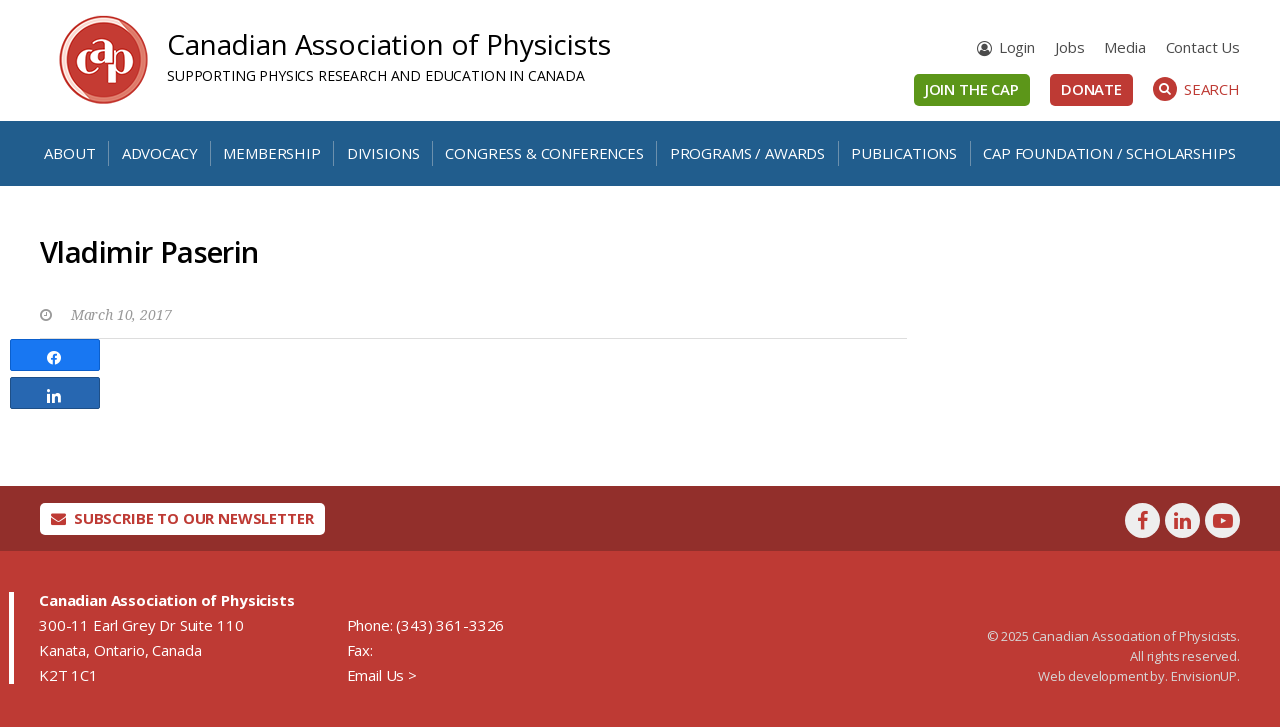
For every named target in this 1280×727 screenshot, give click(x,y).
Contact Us (1203, 47)
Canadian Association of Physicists (389, 44)
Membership (271, 153)
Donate (1091, 89)
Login (1017, 47)
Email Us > (382, 675)
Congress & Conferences (544, 153)
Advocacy (160, 153)
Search (1196, 89)
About (69, 153)
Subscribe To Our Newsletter (182, 518)
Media (1124, 47)
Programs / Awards (747, 153)
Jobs (1069, 47)
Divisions (383, 153)
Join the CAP (972, 89)
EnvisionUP (1204, 676)
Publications (904, 153)
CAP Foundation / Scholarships (1109, 153)
